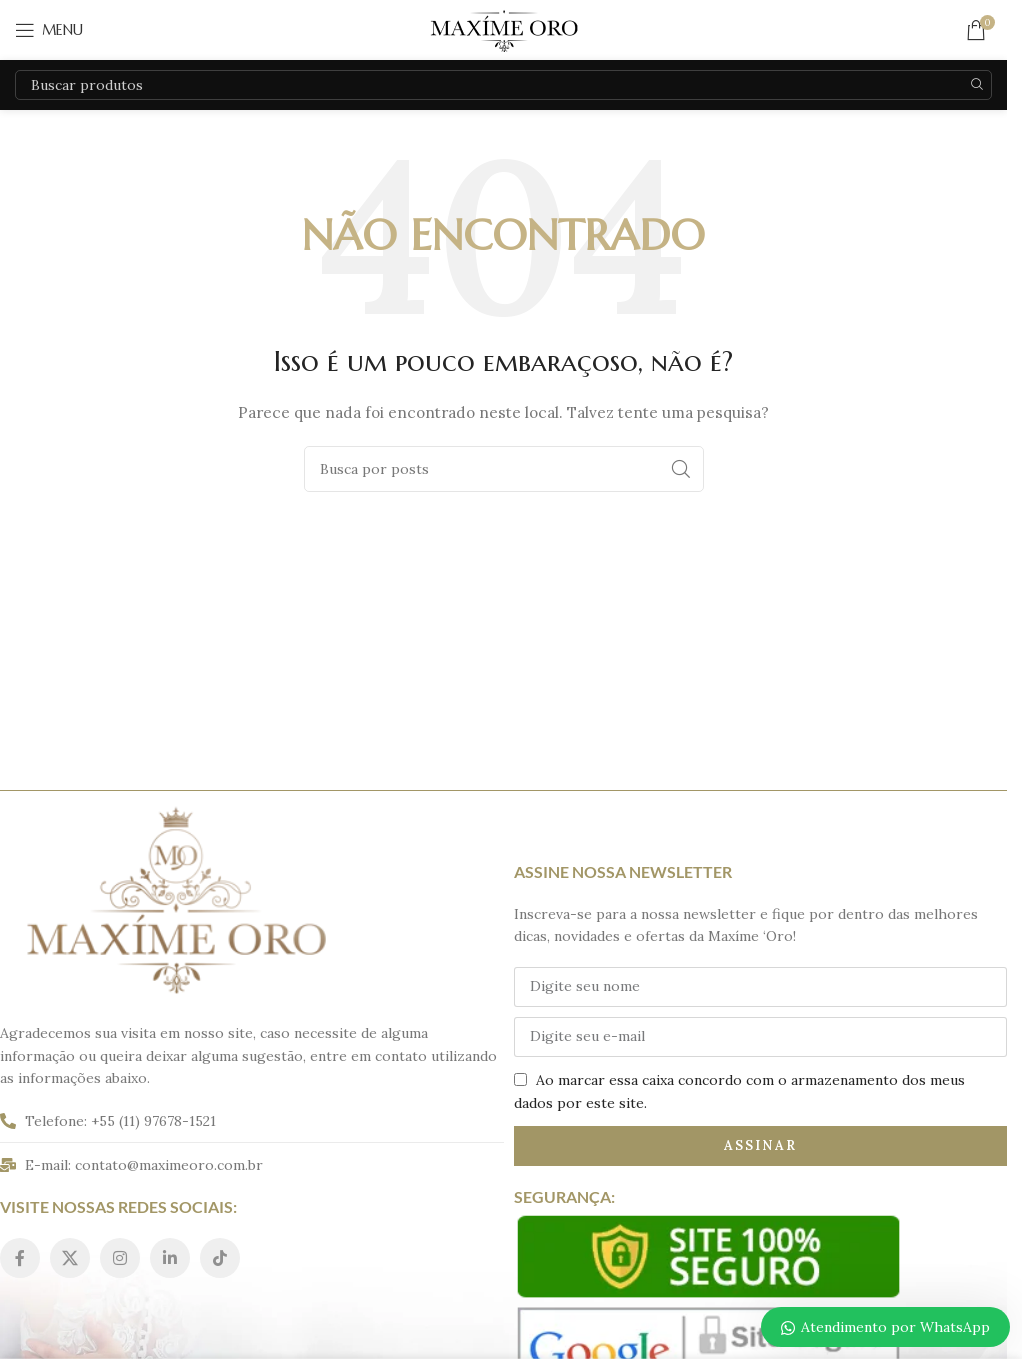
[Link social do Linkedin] (170, 1258)
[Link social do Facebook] (20, 1258)
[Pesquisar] (503, 85)
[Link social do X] (70, 1258)
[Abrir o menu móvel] (49, 30)
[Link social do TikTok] (220, 1258)
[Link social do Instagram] (120, 1258)
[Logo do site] (504, 29)
